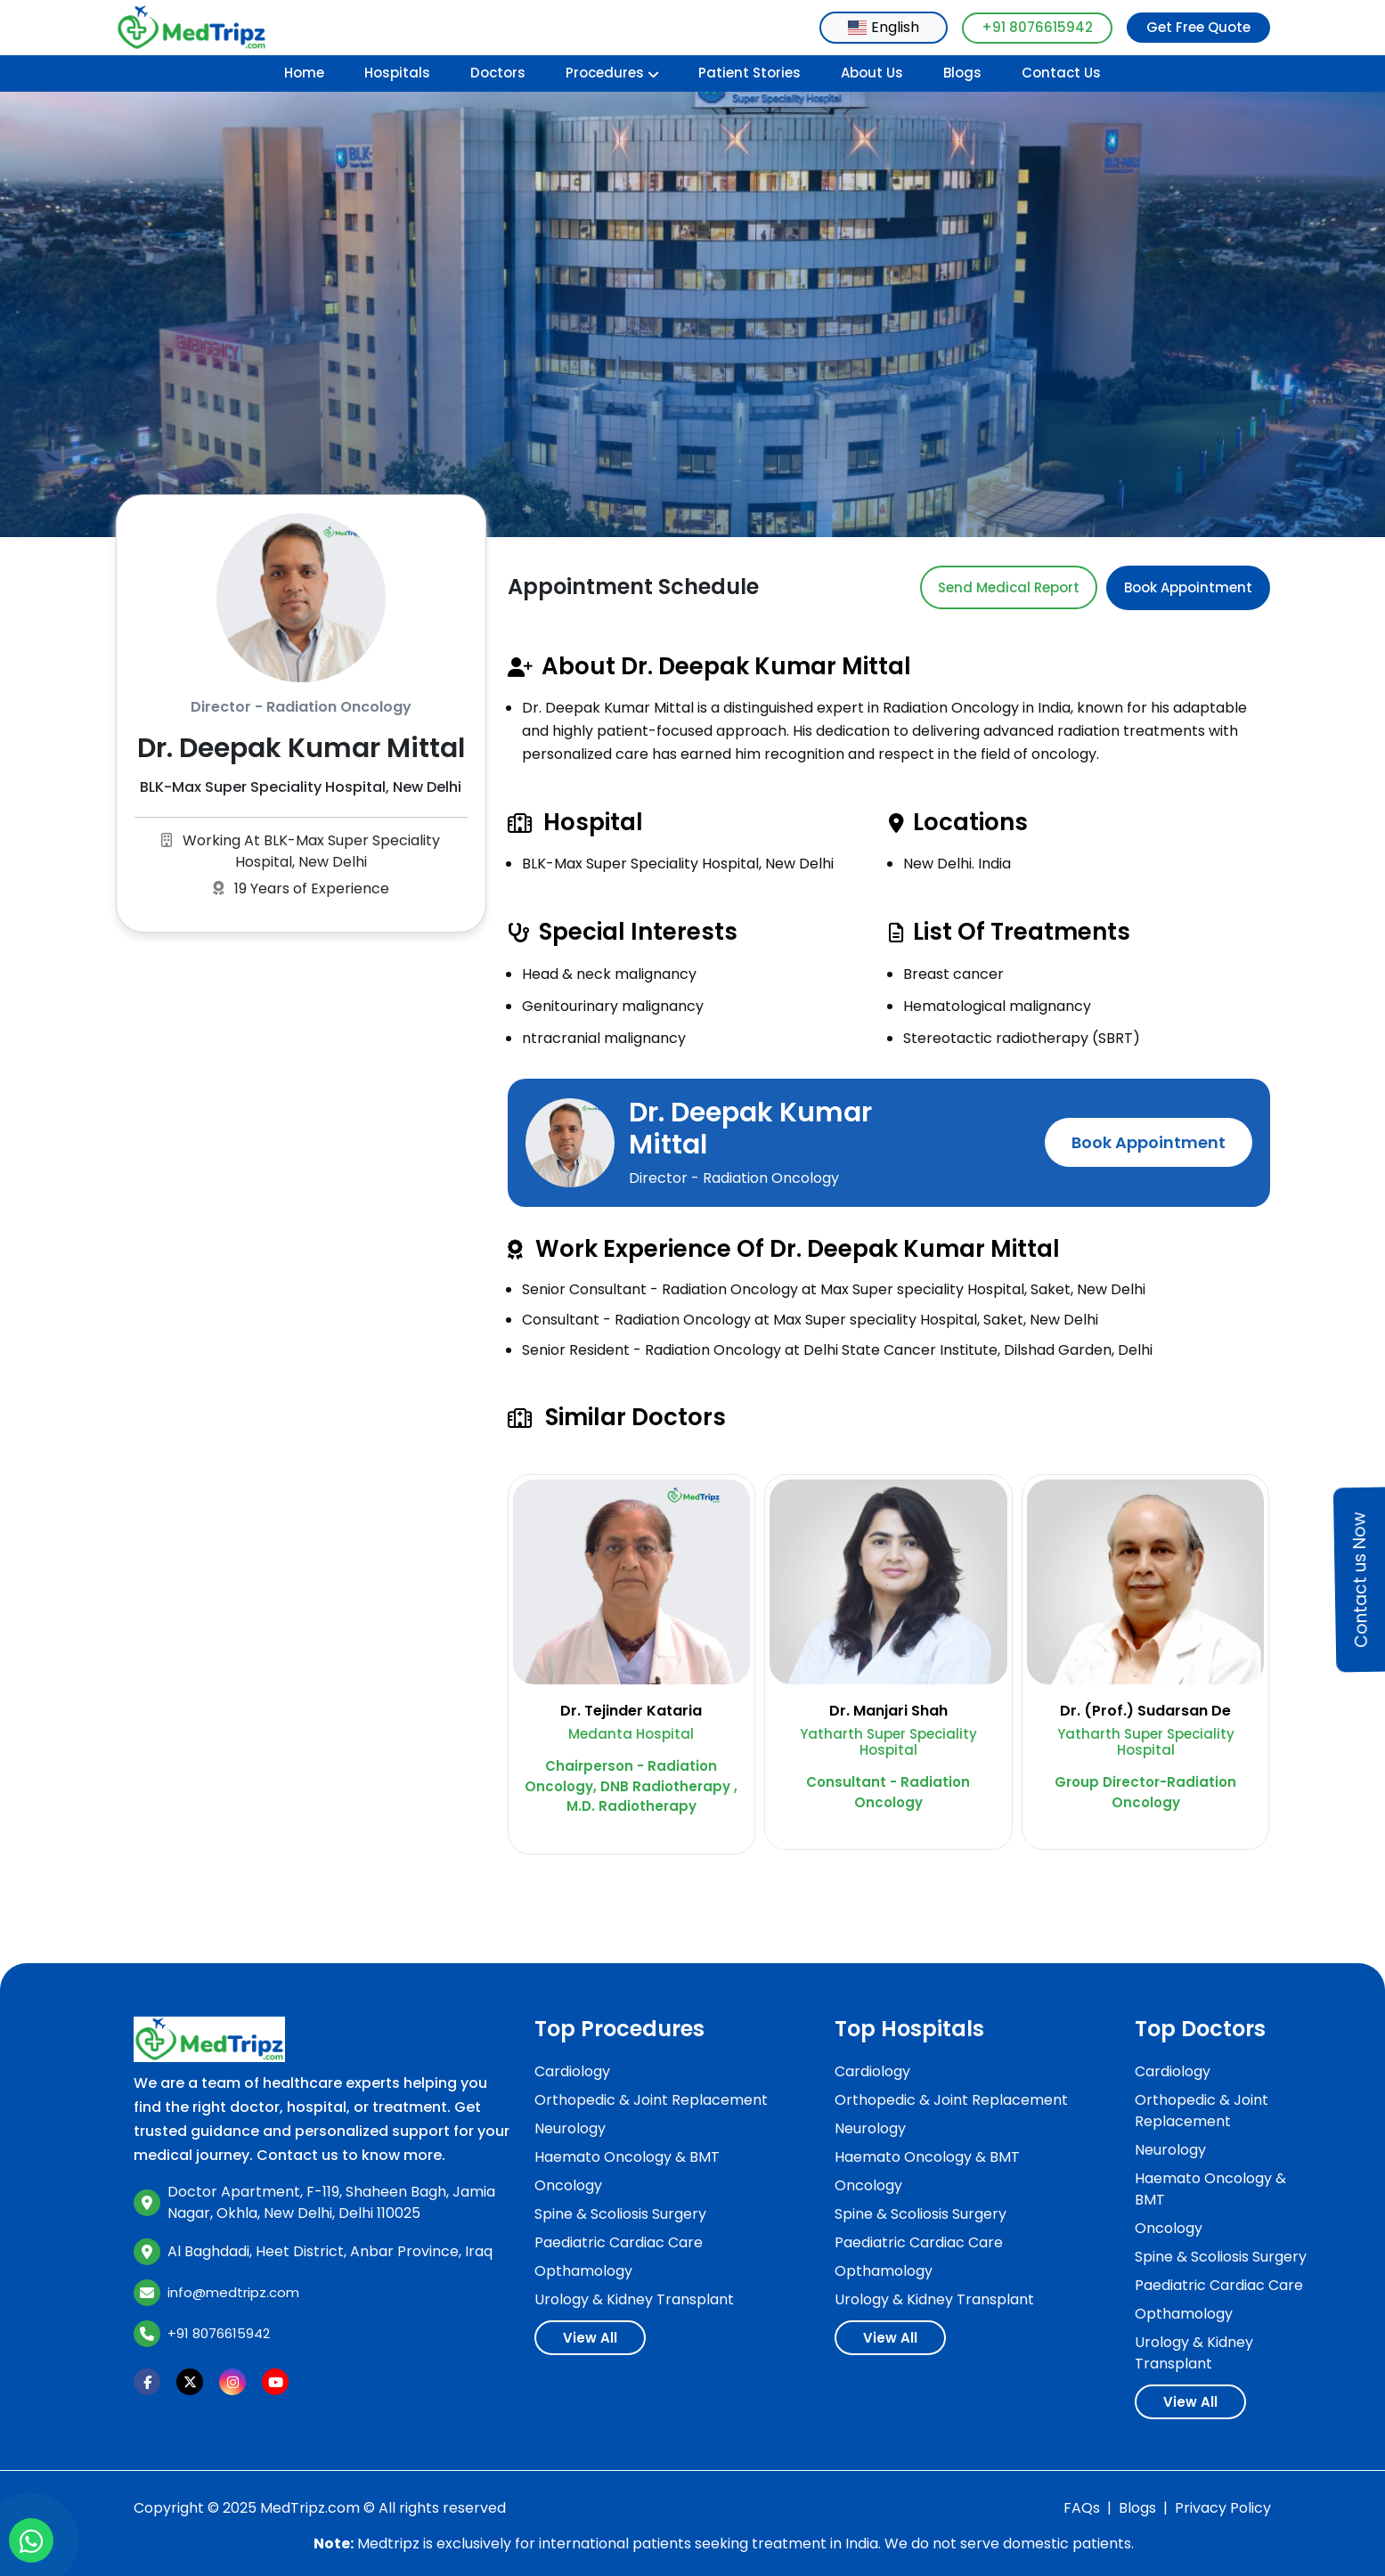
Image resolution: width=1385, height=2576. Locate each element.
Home (304, 72)
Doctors (497, 72)
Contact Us (1061, 72)
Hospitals (397, 72)
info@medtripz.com (233, 2292)
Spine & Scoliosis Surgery (620, 2214)
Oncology (568, 2185)
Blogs (962, 72)
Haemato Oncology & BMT (627, 2157)
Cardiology (572, 2071)
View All (590, 2337)
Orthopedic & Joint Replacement (651, 2100)
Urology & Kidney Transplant (634, 2299)
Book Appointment (1188, 587)
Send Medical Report (1008, 587)
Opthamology (583, 2271)
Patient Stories (749, 72)
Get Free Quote (1198, 27)
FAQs (1081, 2508)
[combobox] (883, 28)
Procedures (612, 72)
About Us (872, 72)
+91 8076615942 (1037, 27)
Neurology (570, 2128)
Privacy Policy (1223, 2508)
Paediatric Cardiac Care (618, 2242)
